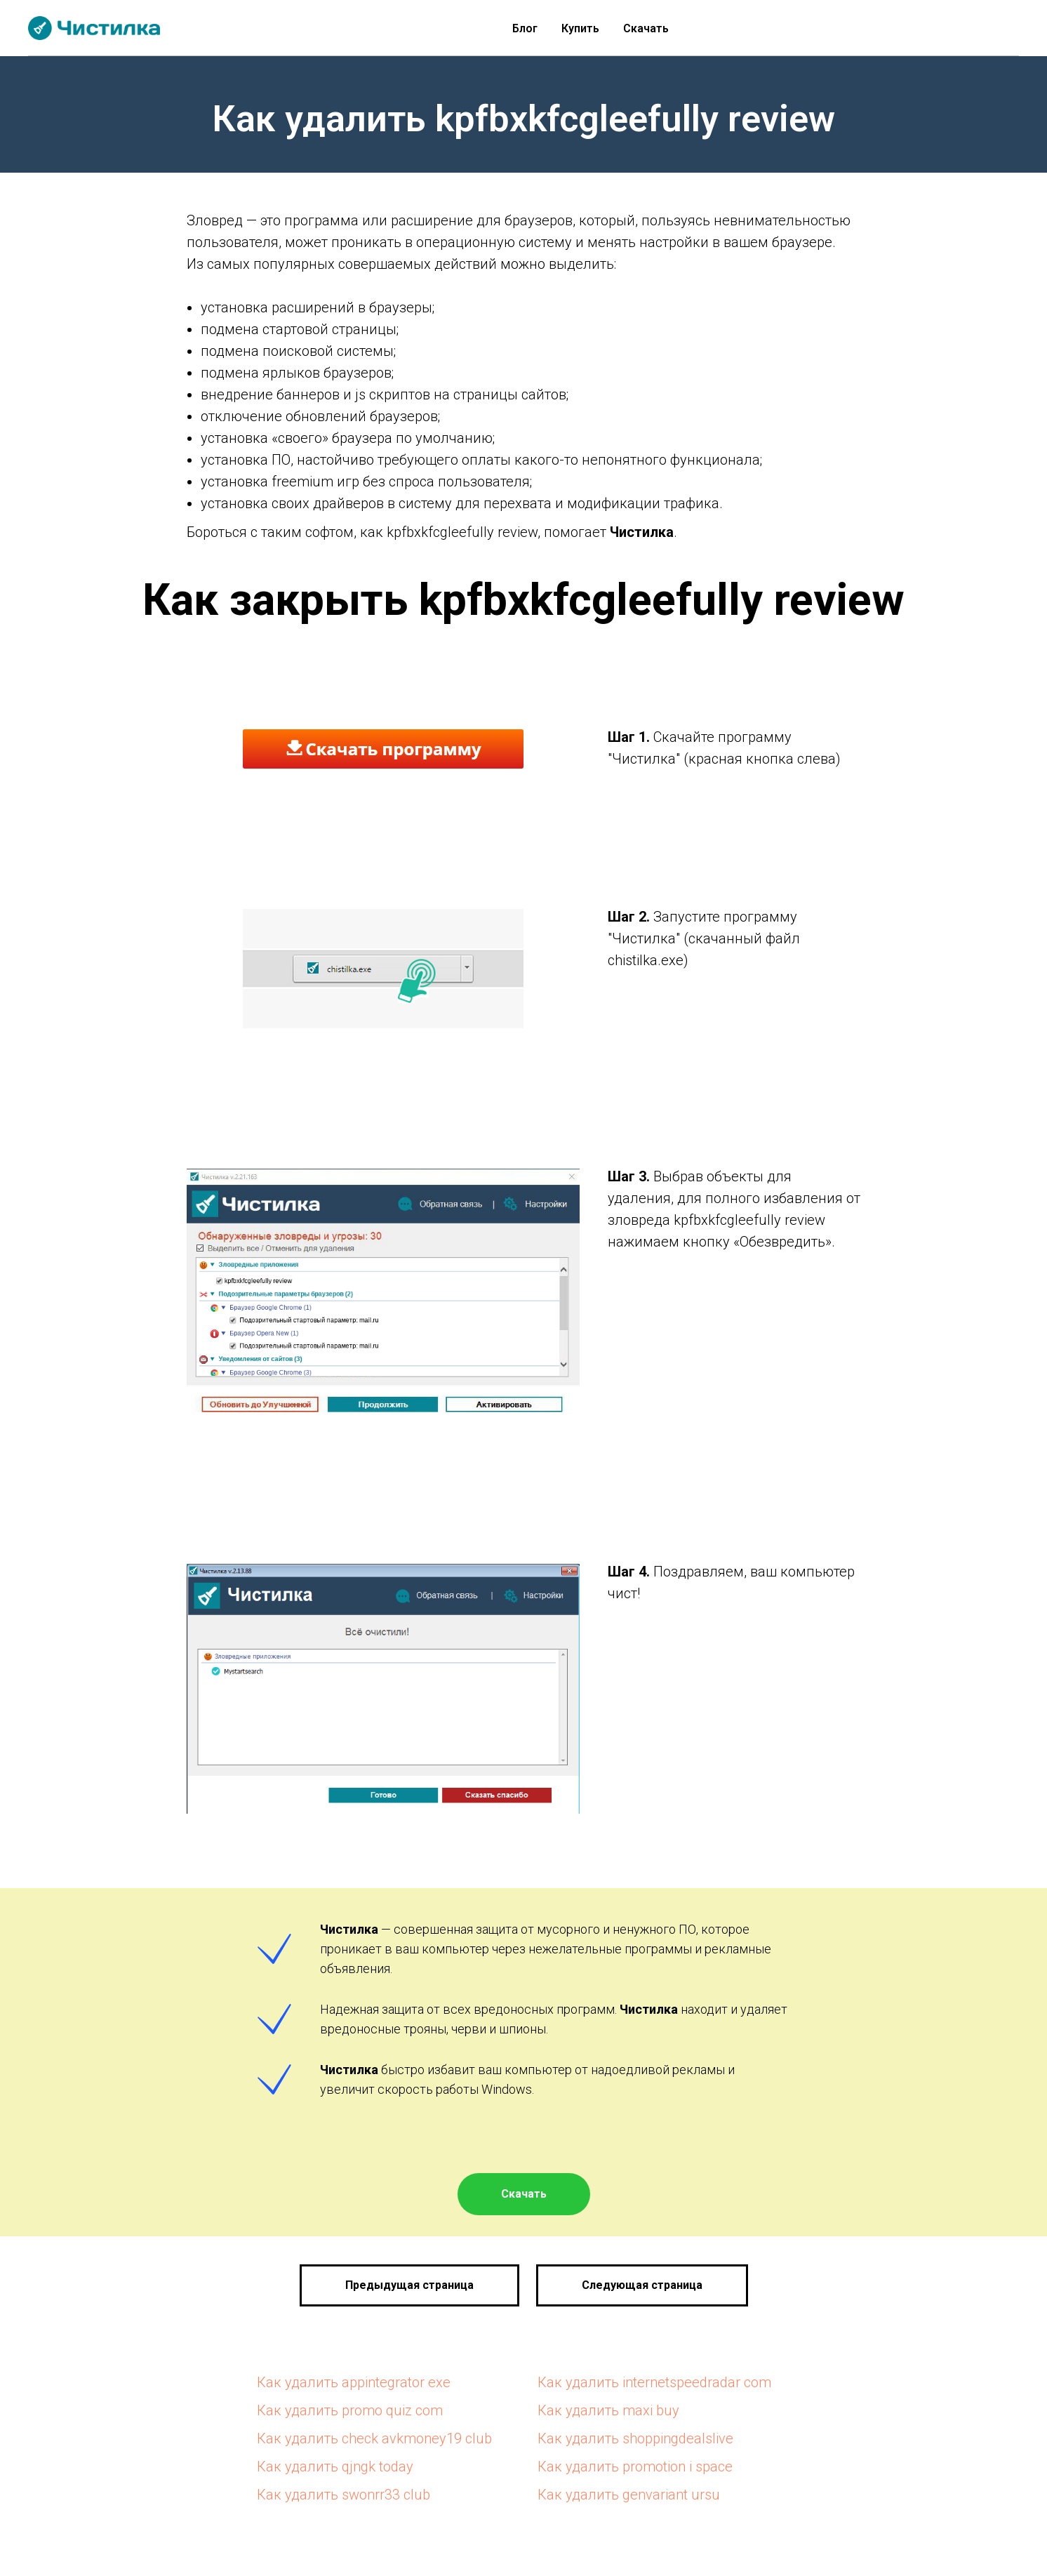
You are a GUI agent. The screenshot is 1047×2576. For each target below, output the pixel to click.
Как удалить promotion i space (635, 2466)
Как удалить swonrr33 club (343, 2494)
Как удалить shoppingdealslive (635, 2438)
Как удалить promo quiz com (350, 2410)
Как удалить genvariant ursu (629, 2494)
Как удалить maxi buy (608, 2410)
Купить (580, 28)
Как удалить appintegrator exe (354, 2382)
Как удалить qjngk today (335, 2466)
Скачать (646, 28)
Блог (525, 28)
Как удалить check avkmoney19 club (374, 2438)
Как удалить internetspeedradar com (654, 2382)
